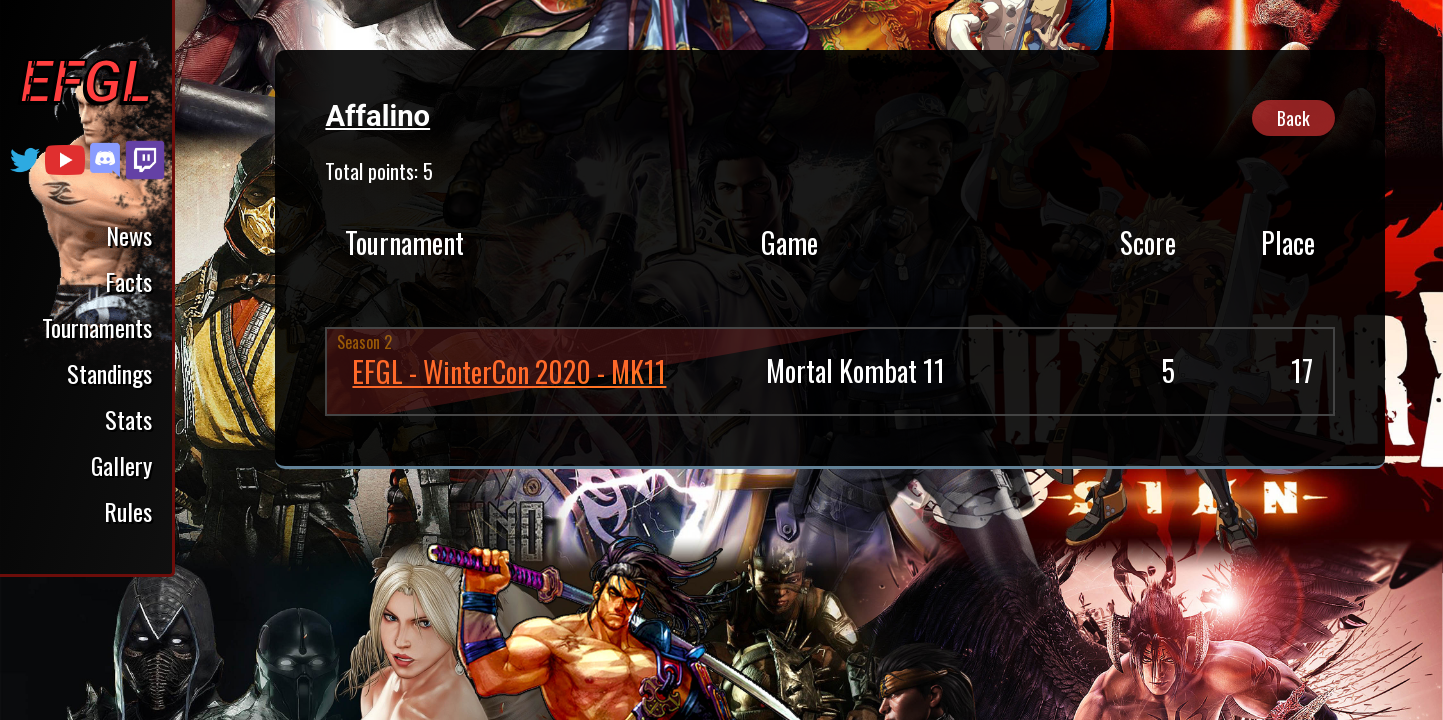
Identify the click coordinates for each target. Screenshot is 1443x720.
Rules (128, 511)
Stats (128, 419)
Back (1293, 118)
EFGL (86, 82)
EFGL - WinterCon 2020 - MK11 (509, 371)
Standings (109, 373)
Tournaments (97, 327)
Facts (128, 281)
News (129, 235)
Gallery (121, 465)
